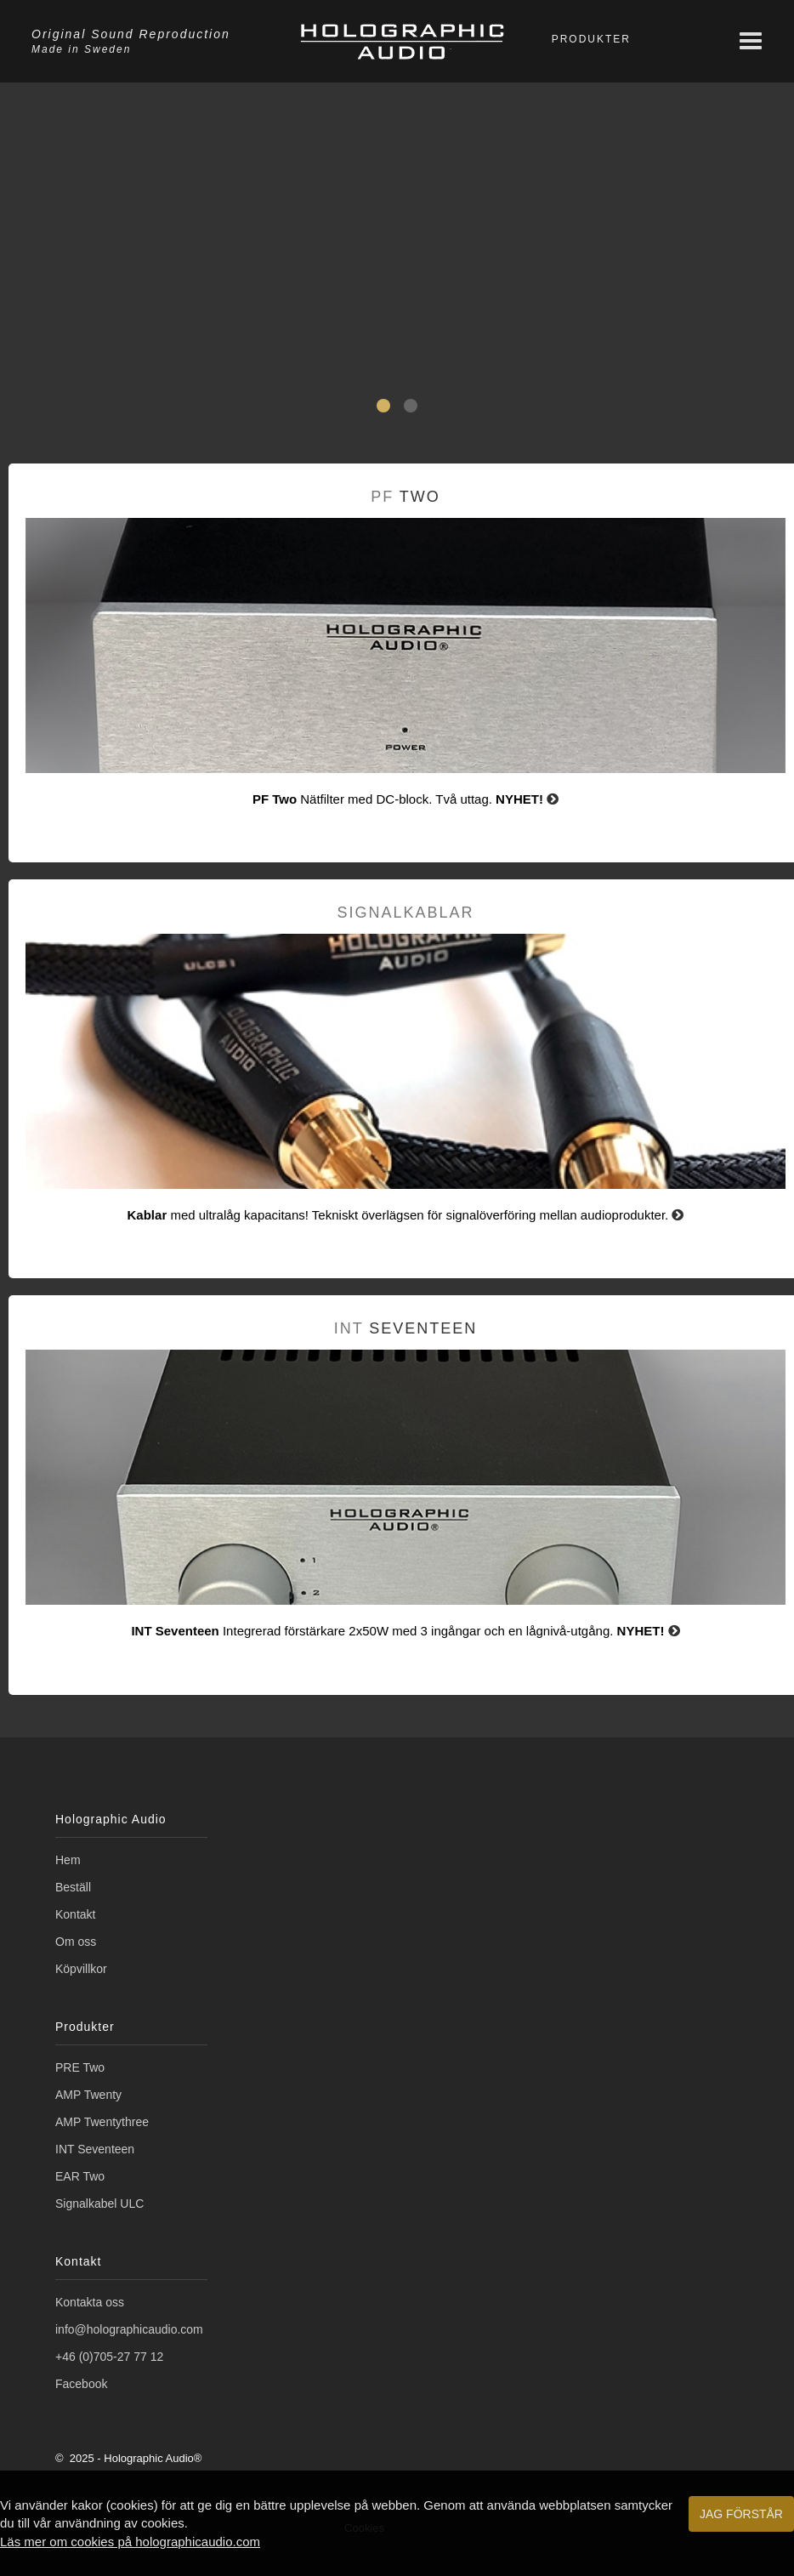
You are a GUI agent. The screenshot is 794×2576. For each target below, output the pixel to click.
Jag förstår (741, 2514)
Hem (68, 1860)
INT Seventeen (94, 2149)
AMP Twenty (88, 2094)
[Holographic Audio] (402, 40)
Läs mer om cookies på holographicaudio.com (130, 2541)
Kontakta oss (89, 2302)
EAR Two (80, 2176)
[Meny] (750, 41)
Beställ (73, 1887)
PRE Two (80, 2067)
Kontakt (75, 1914)
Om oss (75, 1941)
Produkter (591, 39)
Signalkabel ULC (99, 2203)
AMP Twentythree (102, 2122)
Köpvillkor (81, 1969)
